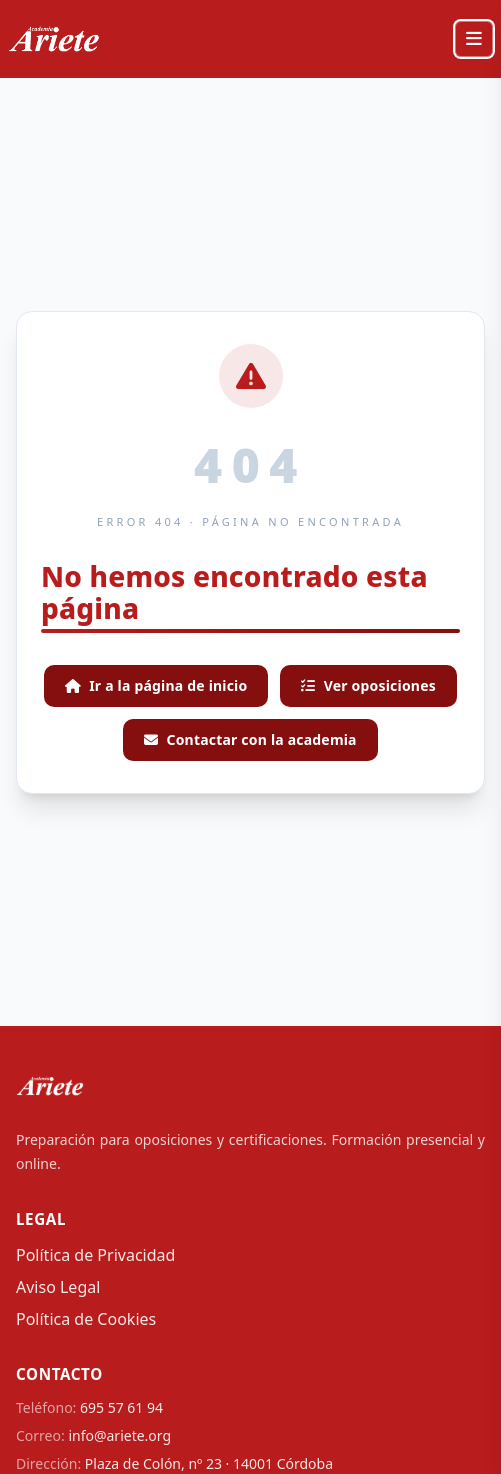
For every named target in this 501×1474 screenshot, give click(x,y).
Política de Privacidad (95, 1255)
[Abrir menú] (474, 39)
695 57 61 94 (121, 1407)
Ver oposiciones (368, 685)
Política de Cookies (86, 1319)
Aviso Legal (58, 1287)
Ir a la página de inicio (156, 685)
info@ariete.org (119, 1435)
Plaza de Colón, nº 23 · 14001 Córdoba (209, 1463)
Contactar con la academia (250, 739)
